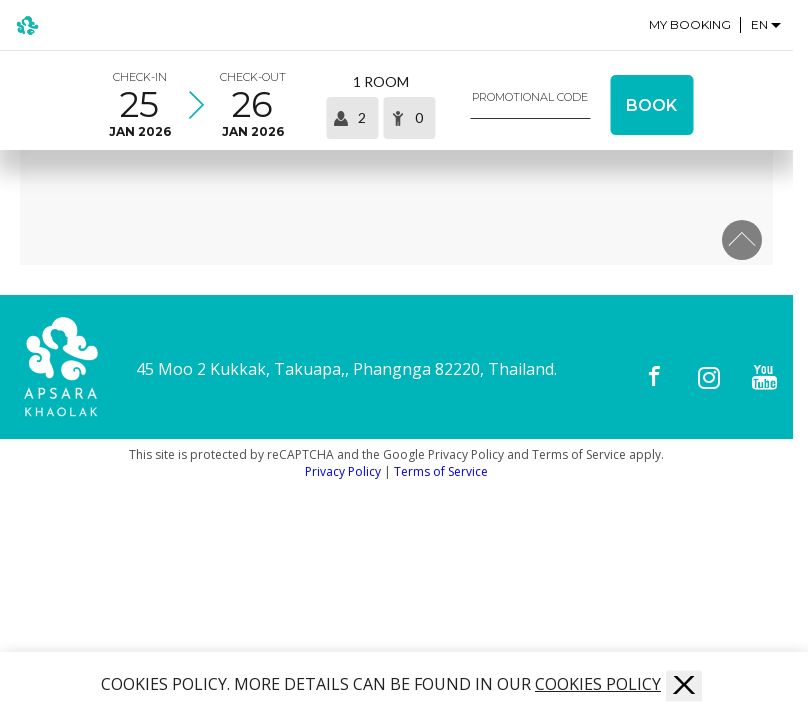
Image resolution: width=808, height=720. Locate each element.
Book (651, 105)
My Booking (690, 25)
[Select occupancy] (380, 105)
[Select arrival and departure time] (196, 105)
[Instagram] (709, 377)
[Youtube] (764, 377)
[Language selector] (767, 24)
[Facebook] (654, 377)
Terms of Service (441, 471)
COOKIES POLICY (598, 684)
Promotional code (530, 97)
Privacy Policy (343, 471)
